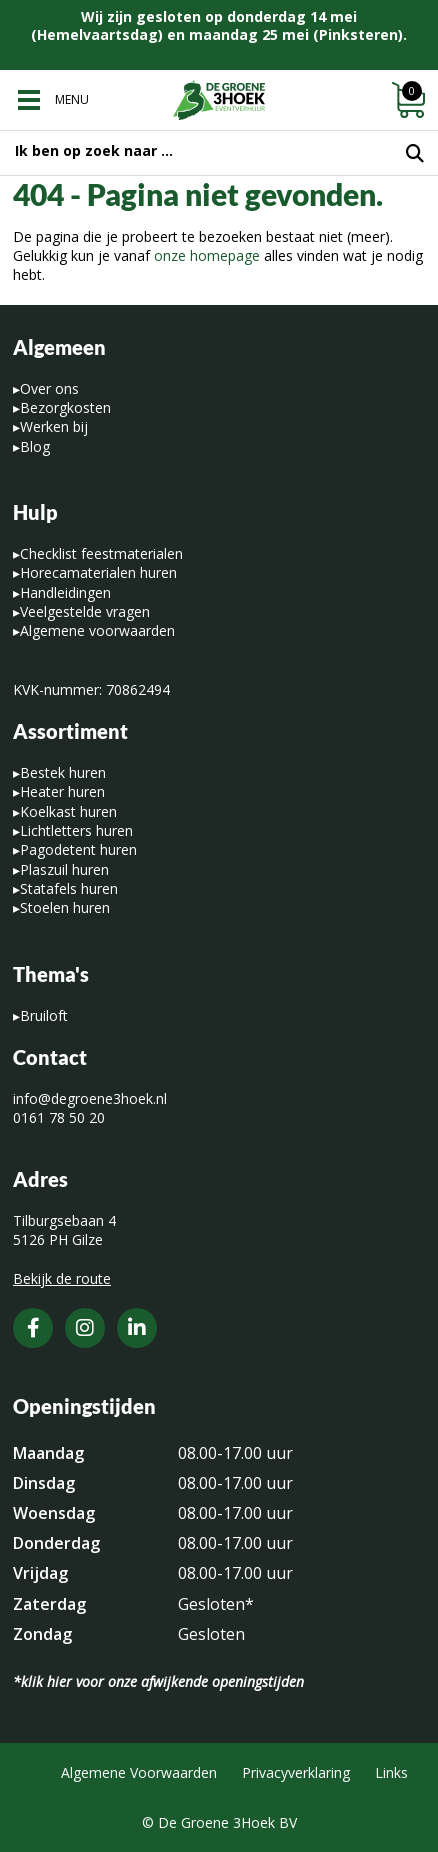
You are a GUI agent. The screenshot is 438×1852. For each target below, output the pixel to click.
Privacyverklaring (296, 1772)
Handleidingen (65, 592)
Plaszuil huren (64, 869)
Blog (35, 446)
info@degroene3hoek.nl (90, 1098)
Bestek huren (63, 772)
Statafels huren (69, 888)
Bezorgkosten (65, 407)
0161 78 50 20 (59, 1117)
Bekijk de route (62, 1278)
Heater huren (62, 791)
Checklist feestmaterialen (101, 553)
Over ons (49, 388)
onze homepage (207, 255)
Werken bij (54, 426)
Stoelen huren (65, 907)
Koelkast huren (68, 811)
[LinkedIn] (137, 1328)
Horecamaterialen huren (98, 572)
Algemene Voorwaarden (139, 1772)
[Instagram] (85, 1328)
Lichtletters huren (76, 830)
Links (391, 1772)
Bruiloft (44, 1015)
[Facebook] (33, 1328)
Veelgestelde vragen (85, 611)
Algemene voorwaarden (97, 630)
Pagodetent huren (78, 849)
